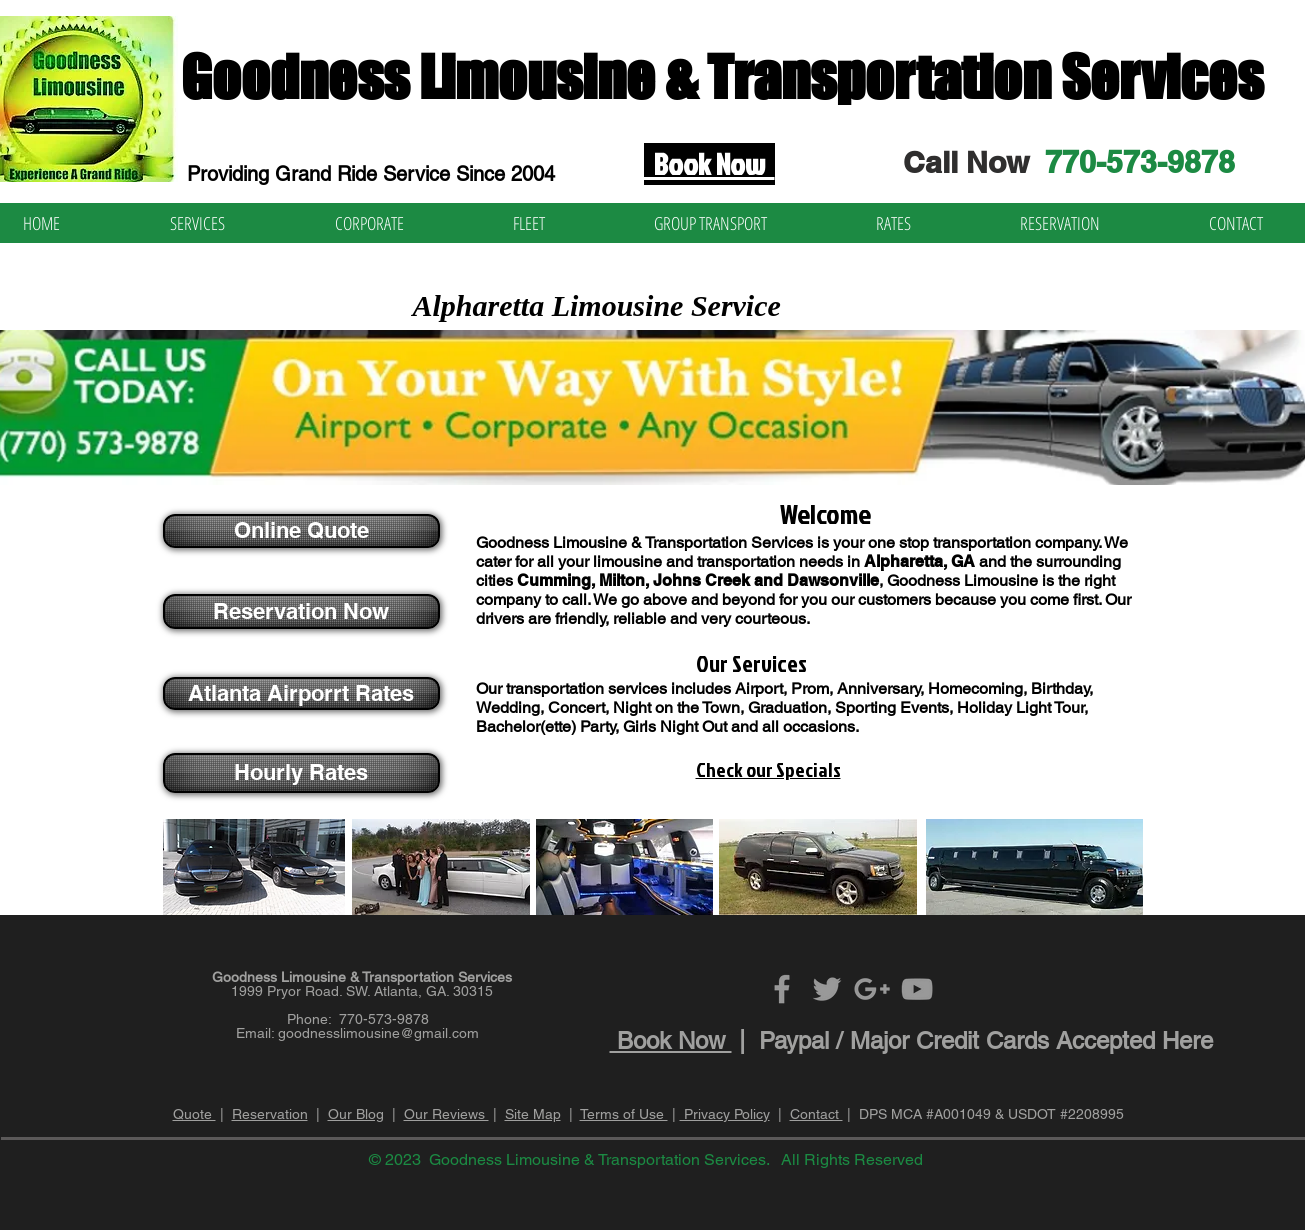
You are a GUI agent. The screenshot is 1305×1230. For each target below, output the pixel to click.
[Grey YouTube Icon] (917, 989)
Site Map (533, 1114)
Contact (816, 1114)
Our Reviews (446, 1114)
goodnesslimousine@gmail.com (378, 1033)
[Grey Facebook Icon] (782, 989)
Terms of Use (624, 1114)
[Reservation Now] (301, 611)
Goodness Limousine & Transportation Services (722, 77)
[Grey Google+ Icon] (872, 989)
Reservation (270, 1114)
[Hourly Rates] (301, 773)
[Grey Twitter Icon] (827, 989)
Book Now (671, 1040)
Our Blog (356, 1114)
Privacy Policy (725, 1114)
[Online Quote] (301, 531)
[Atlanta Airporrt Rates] (301, 693)
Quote (194, 1114)
